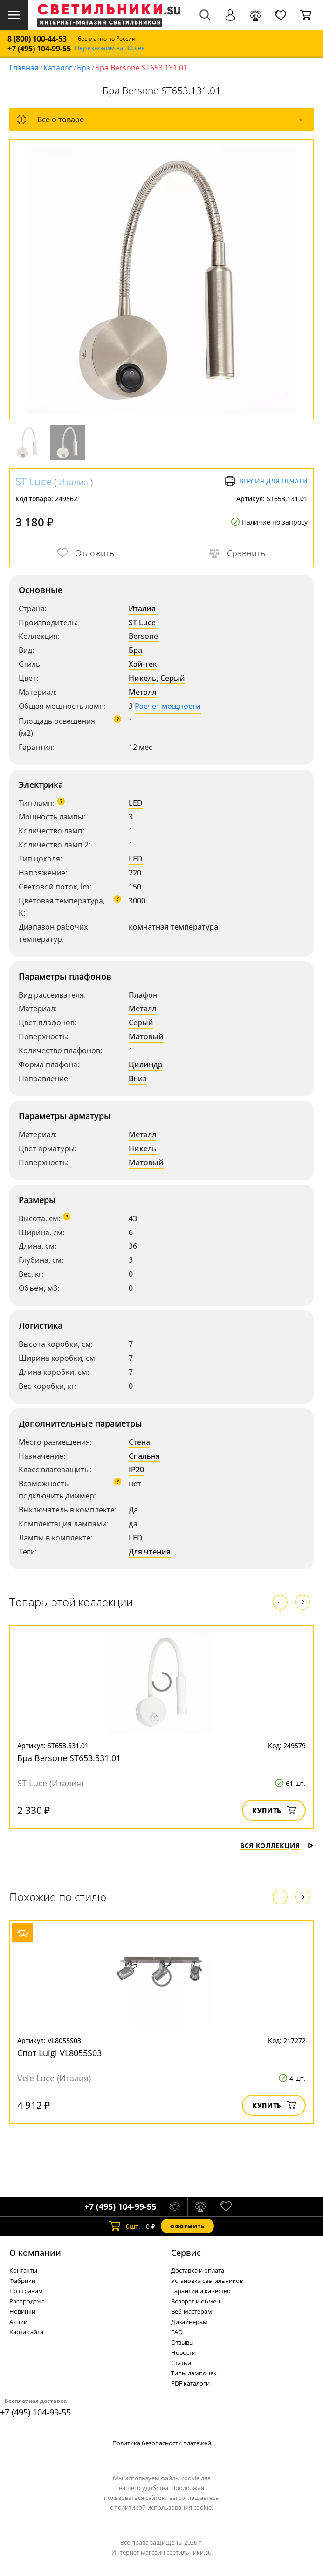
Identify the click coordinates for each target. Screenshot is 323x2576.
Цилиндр (146, 1064)
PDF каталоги (190, 2383)
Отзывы (182, 2342)
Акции (18, 2321)
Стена (139, 1442)
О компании (35, 2252)
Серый (172, 678)
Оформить (187, 2226)
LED (136, 803)
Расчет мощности (168, 706)
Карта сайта (26, 2332)
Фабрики (22, 2280)
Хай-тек (143, 664)
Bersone (143, 636)
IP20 (136, 1469)
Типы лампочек (194, 2373)
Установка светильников (207, 2280)
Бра (83, 68)
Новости (183, 2352)
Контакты (23, 2270)
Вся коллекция (277, 1845)
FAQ (177, 2332)
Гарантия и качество (201, 2291)
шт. (124, 2226)
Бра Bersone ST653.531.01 (69, 1758)
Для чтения (150, 1552)
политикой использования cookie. (163, 2507)
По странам (26, 2291)
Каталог (57, 68)
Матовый (146, 1036)
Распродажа (27, 2301)
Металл (142, 692)
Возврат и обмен (195, 2301)
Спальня (144, 1456)
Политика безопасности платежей (161, 2443)
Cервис (186, 2252)
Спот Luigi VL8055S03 (59, 2052)
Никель (143, 678)
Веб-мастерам (191, 2311)
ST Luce (33, 481)
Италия (73, 482)
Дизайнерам (189, 2321)
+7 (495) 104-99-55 (39, 49)
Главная (24, 68)
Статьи (181, 2363)
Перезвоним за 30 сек (110, 48)
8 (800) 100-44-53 (37, 39)
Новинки (22, 2311)
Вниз (138, 1078)
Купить (274, 1810)
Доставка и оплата (197, 2270)
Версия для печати (266, 481)
